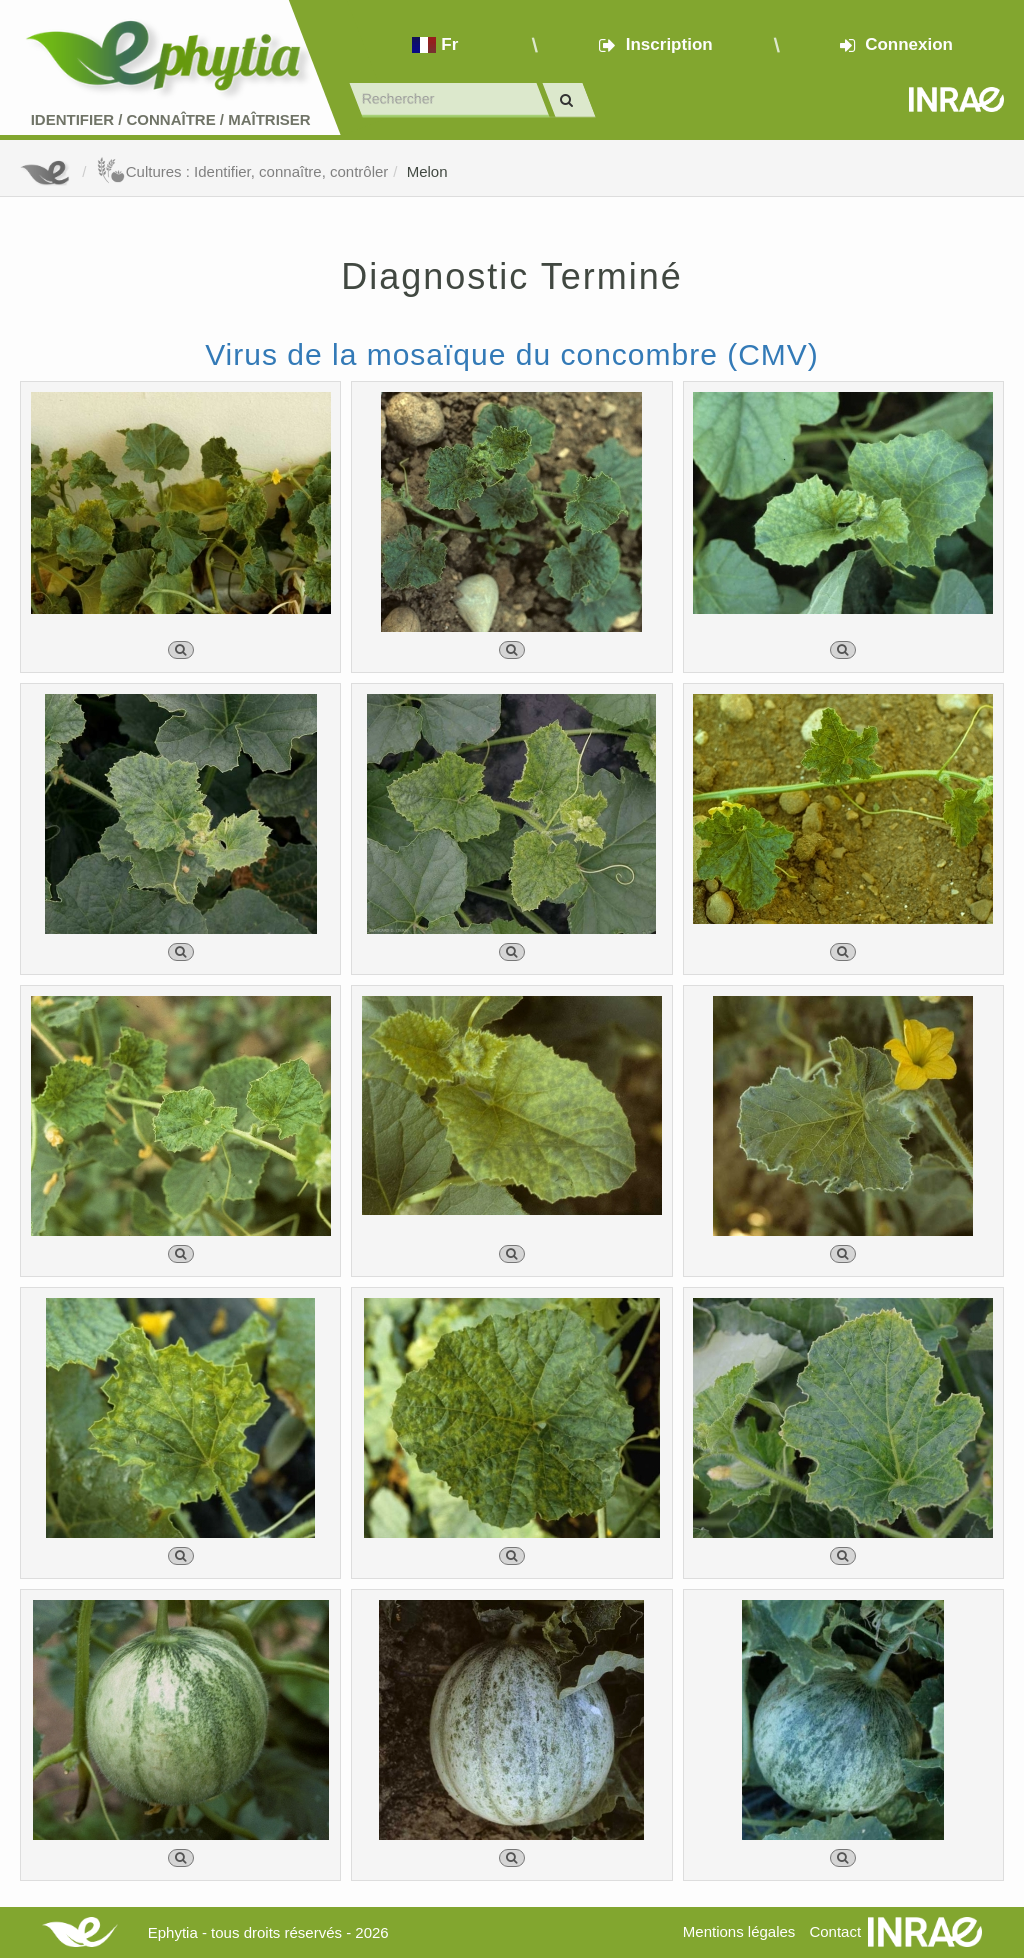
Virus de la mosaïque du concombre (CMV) (512, 354)
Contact (835, 1931)
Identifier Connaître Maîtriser (171, 119)
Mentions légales (739, 1931)
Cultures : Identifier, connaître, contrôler (242, 171)
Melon (427, 171)
